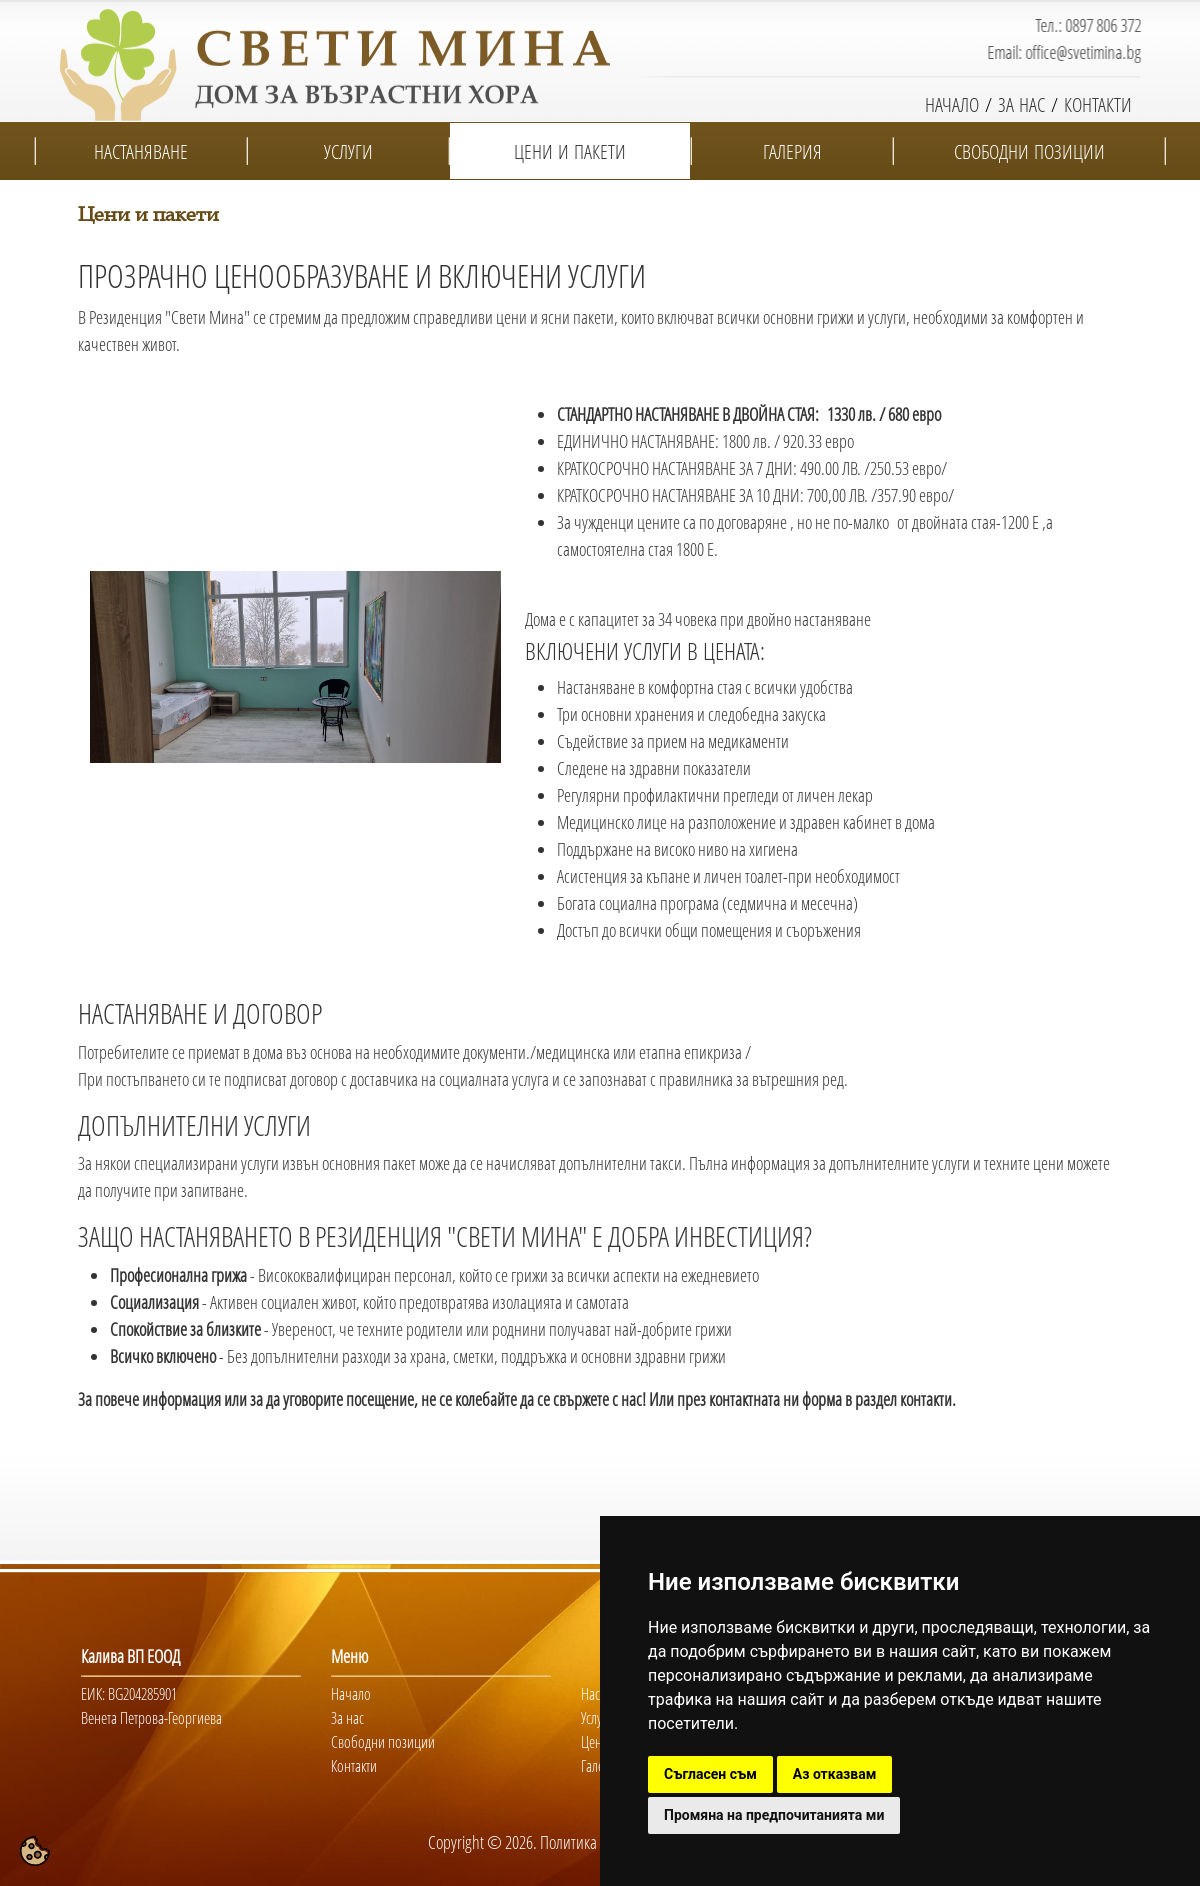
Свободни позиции (383, 1742)
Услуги (597, 1718)
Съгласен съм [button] (710, 1774)
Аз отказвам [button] (835, 1774)
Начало (351, 1694)
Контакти (354, 1766)
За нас (347, 1718)
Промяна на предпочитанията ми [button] (774, 1815)
